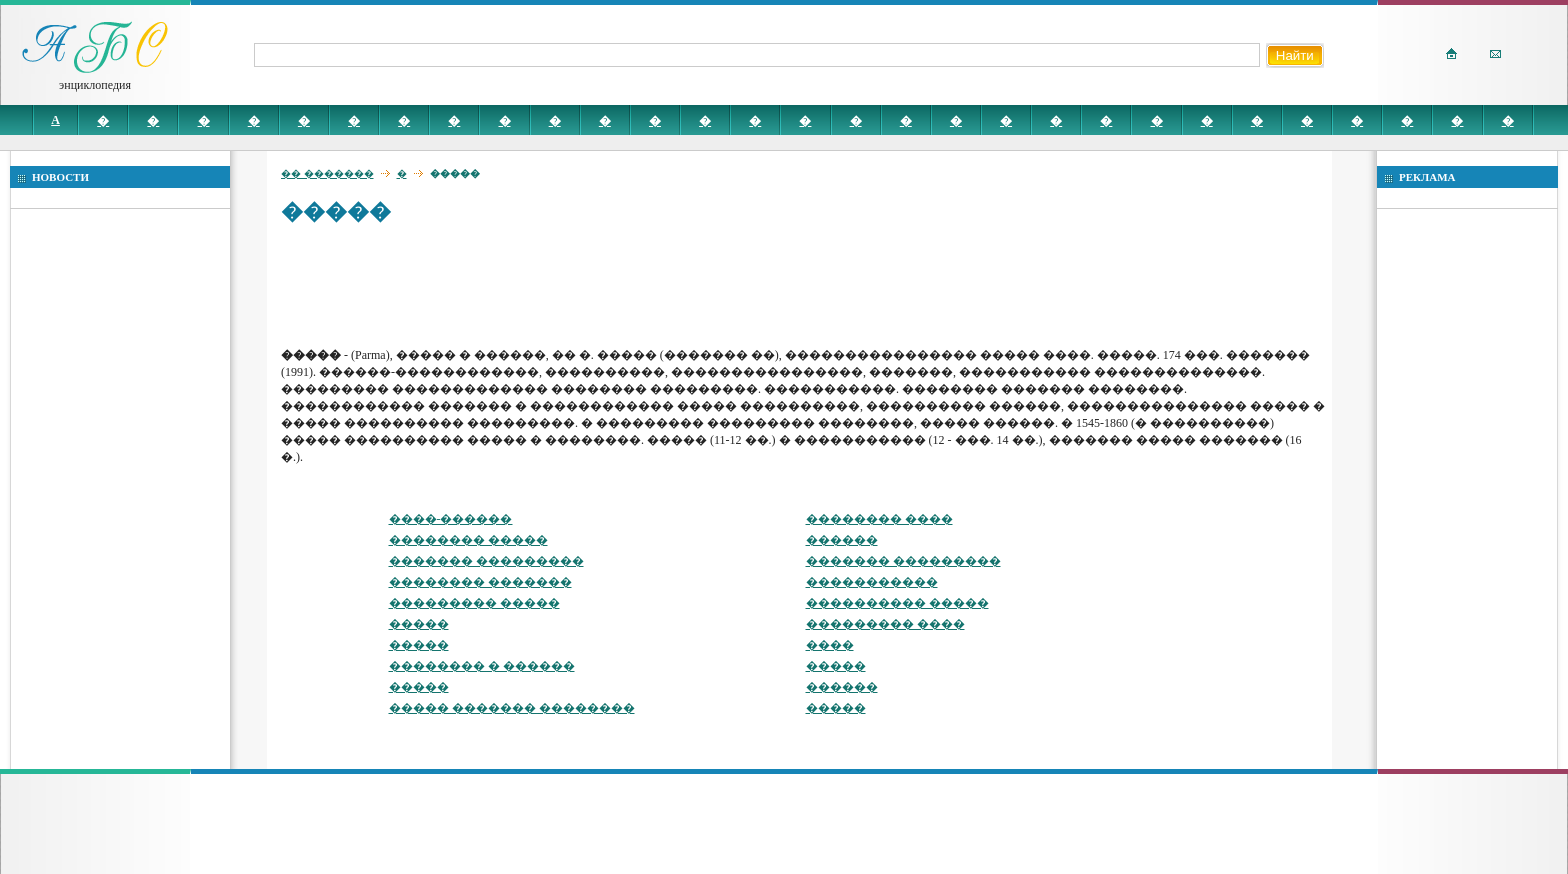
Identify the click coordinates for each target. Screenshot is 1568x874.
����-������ (451, 519)
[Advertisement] (645, 285)
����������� (872, 582)
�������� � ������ (482, 666)
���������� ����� (897, 603)
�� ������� (327, 173)
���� (830, 645)
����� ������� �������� (512, 708)
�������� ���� (879, 519)
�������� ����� (468, 540)
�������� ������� (480, 582)
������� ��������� (486, 561)
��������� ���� (885, 624)
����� (419, 624)
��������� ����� (474, 603)
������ (842, 540)
